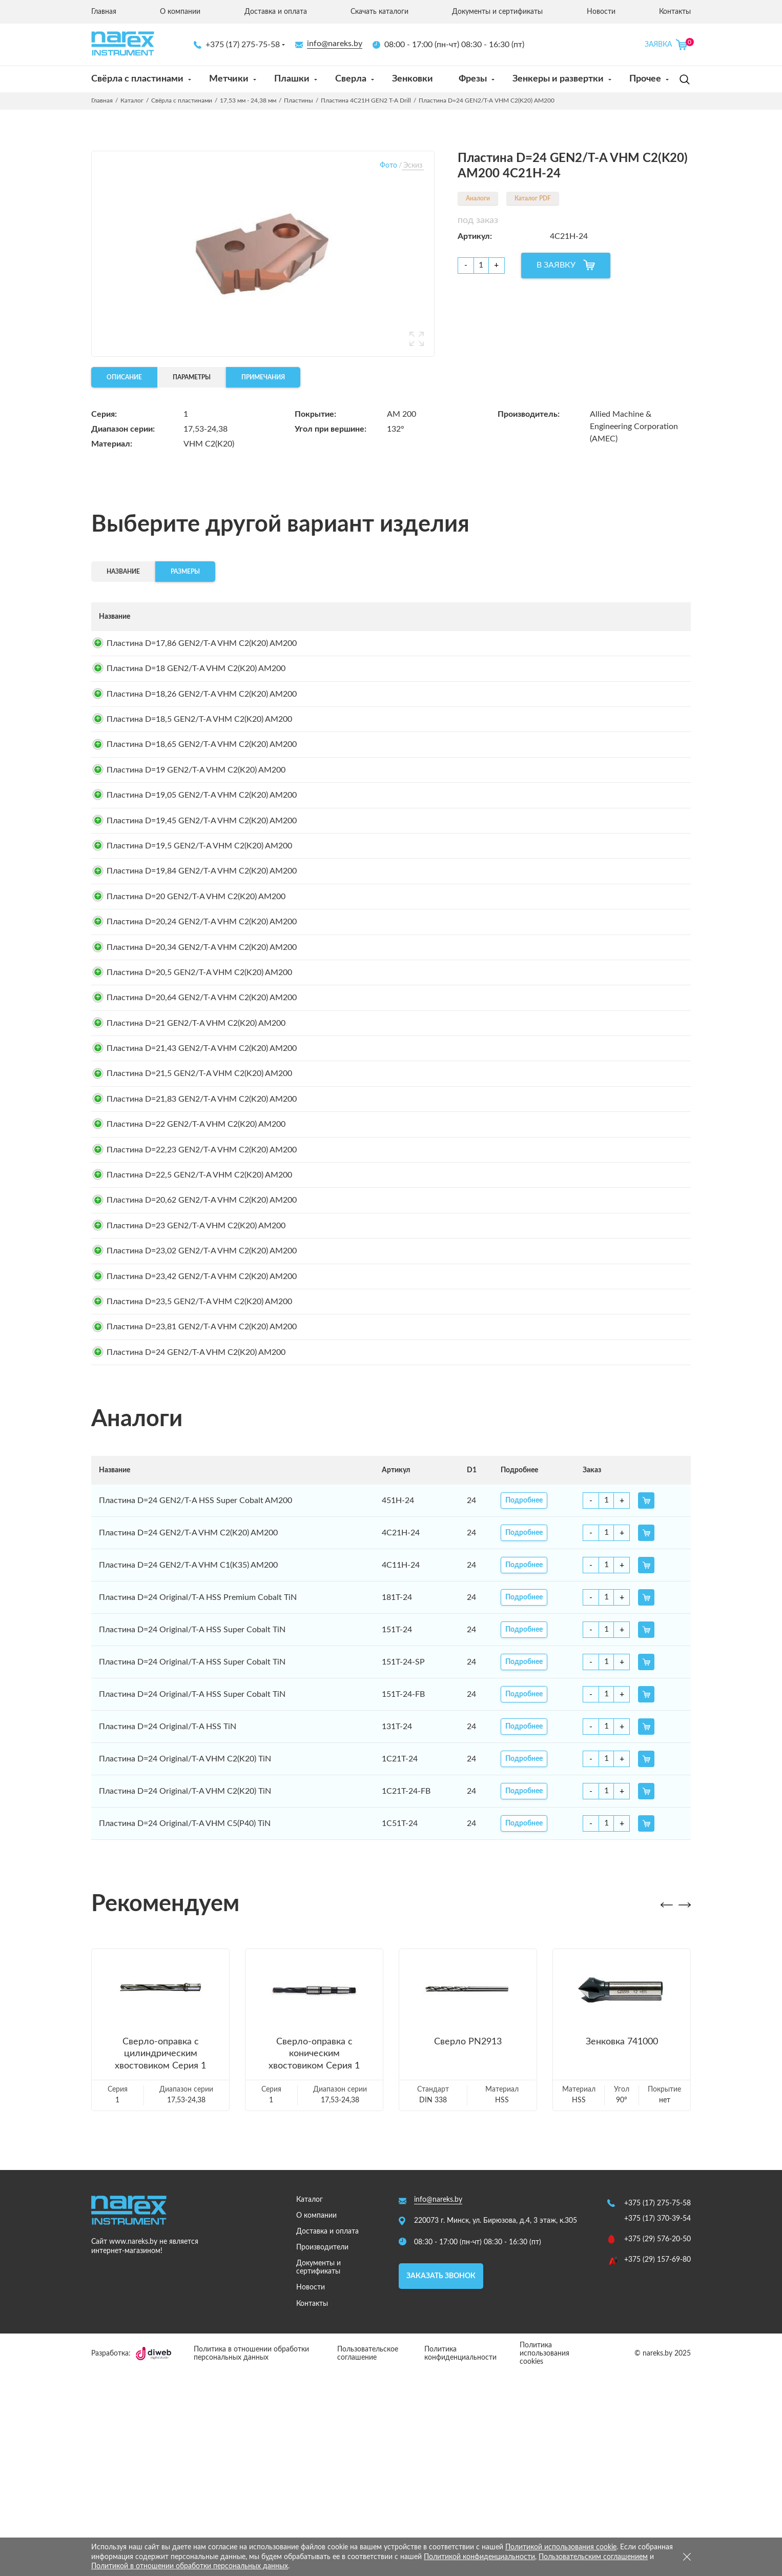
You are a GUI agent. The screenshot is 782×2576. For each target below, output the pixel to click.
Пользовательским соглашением (593, 2557)
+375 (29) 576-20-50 (657, 2441)
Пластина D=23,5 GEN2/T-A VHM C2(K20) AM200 (191, 1487)
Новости (601, 11)
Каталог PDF (533, 198)
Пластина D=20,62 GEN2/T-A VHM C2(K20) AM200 (194, 1357)
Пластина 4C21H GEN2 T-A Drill (366, 100)
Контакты (675, 11)
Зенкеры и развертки (558, 79)
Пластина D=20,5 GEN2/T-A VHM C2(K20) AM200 (191, 1067)
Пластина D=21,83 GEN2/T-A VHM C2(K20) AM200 (194, 1228)
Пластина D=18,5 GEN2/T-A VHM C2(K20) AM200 (191, 744)
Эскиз (412, 165)
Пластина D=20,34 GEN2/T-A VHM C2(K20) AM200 (194, 1034)
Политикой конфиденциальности (479, 2557)
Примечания (263, 377)
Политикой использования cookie (560, 2547)
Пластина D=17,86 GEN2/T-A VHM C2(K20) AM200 (194, 647)
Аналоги (478, 198)
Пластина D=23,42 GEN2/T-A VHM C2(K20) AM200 (194, 1454)
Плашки (292, 79)
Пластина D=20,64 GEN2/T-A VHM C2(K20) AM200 (194, 1099)
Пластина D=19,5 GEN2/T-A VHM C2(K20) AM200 (191, 905)
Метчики (229, 79)
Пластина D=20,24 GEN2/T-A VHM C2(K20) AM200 (194, 1002)
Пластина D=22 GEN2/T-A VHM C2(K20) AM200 (188, 1260)
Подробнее (543, 647)
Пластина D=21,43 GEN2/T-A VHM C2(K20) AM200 (194, 1164)
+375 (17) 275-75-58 (237, 44)
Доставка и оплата (275, 11)
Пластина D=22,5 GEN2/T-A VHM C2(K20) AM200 (191, 1325)
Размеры (185, 572)
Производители (322, 2449)
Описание (124, 377)
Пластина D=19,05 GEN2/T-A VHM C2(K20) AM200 (194, 841)
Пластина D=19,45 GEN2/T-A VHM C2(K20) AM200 (194, 873)
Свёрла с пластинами (137, 79)
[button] (666, 2107)
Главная (103, 11)
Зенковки (412, 79)
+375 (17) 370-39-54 (657, 2421)
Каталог (131, 100)
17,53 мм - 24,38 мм (248, 100)
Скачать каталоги (379, 11)
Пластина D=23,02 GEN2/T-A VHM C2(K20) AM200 (194, 1422)
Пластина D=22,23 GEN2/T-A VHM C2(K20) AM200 (194, 1293)
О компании (180, 11)
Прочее (645, 79)
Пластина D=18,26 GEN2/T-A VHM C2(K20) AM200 (194, 711)
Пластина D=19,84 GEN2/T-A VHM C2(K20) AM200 (194, 938)
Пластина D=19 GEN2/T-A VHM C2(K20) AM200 (188, 808)
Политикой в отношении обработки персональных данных (189, 2566)
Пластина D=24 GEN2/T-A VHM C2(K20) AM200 (188, 1551)
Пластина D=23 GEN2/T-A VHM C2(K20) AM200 (188, 1390)
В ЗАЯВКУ (556, 265)
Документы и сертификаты (497, 11)
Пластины (298, 100)
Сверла (350, 79)
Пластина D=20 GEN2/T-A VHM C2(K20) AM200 (188, 970)
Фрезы (473, 79)
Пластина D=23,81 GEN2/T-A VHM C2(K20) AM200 (194, 1519)
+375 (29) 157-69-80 (657, 2462)
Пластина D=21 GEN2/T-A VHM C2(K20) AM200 (188, 1131)
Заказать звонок (441, 2478)
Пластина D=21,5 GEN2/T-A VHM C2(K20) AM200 (191, 1196)
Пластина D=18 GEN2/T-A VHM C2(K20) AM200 (188, 679)
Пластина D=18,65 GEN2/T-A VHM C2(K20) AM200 (194, 776)
